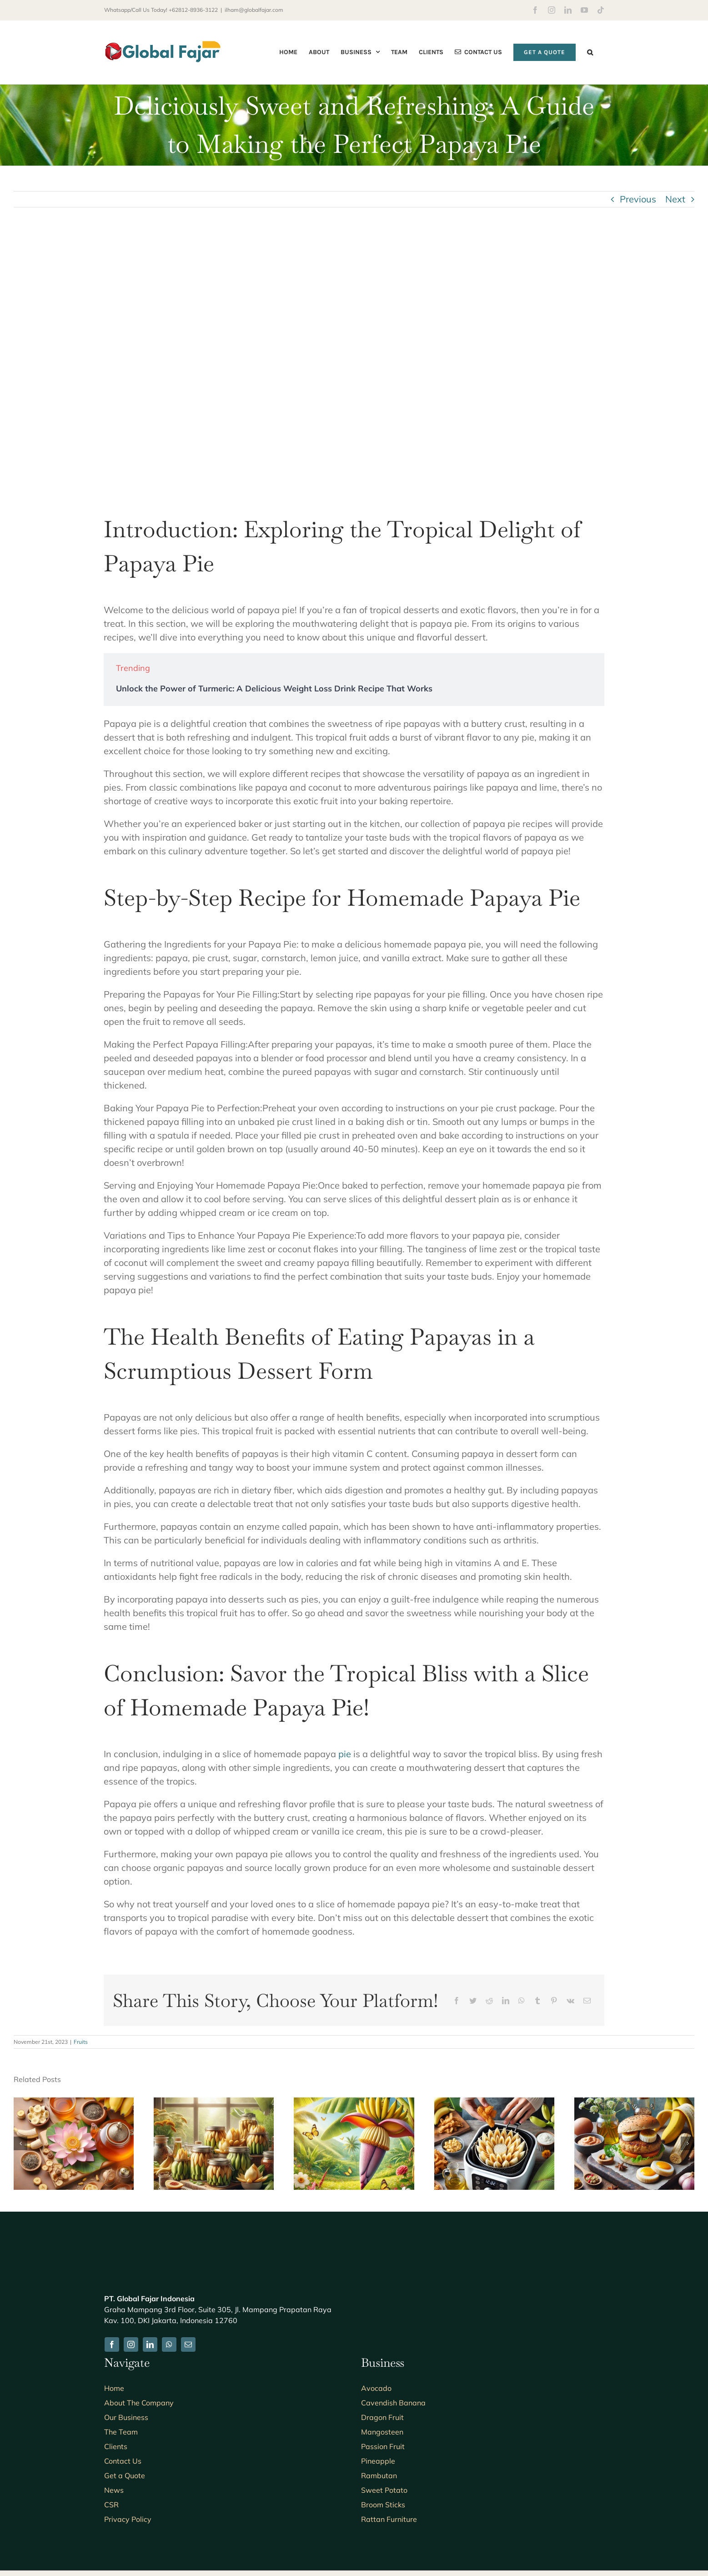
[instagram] (131, 2344)
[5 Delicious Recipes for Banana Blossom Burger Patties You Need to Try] (634, 2103)
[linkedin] (150, 2344)
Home (114, 2388)
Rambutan (379, 2475)
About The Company (139, 2402)
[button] (590, 52)
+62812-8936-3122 (193, 9)
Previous (638, 199)
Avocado (376, 2388)
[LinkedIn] (505, 2000)
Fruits (81, 2041)
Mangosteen (382, 2431)
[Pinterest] (554, 2000)
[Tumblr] (537, 2000)
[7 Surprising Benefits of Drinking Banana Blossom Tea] (74, 2103)
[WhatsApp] (521, 2000)
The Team (121, 2431)
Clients (115, 2446)
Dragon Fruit (382, 2417)
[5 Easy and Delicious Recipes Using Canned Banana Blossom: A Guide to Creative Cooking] (214, 2103)
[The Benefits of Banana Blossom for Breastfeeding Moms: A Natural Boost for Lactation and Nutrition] (354, 2103)
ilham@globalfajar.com (254, 9)
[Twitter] (473, 2000)
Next (675, 199)
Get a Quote (124, 2475)
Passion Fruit (383, 2446)
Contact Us (122, 2460)
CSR (111, 2504)
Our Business (126, 2417)
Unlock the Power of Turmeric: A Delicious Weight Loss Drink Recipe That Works (274, 688)
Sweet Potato (384, 2490)
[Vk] (570, 2000)
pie (344, 1753)
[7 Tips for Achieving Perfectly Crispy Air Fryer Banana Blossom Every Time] (494, 2103)
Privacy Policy (127, 2519)
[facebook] (112, 2344)
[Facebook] (456, 2000)
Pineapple (378, 2460)
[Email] (587, 2000)
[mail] (188, 2344)
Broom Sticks (383, 2504)
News (114, 2490)
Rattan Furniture (389, 2519)
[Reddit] (489, 2000)
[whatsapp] (169, 2344)
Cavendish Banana (393, 2402)
